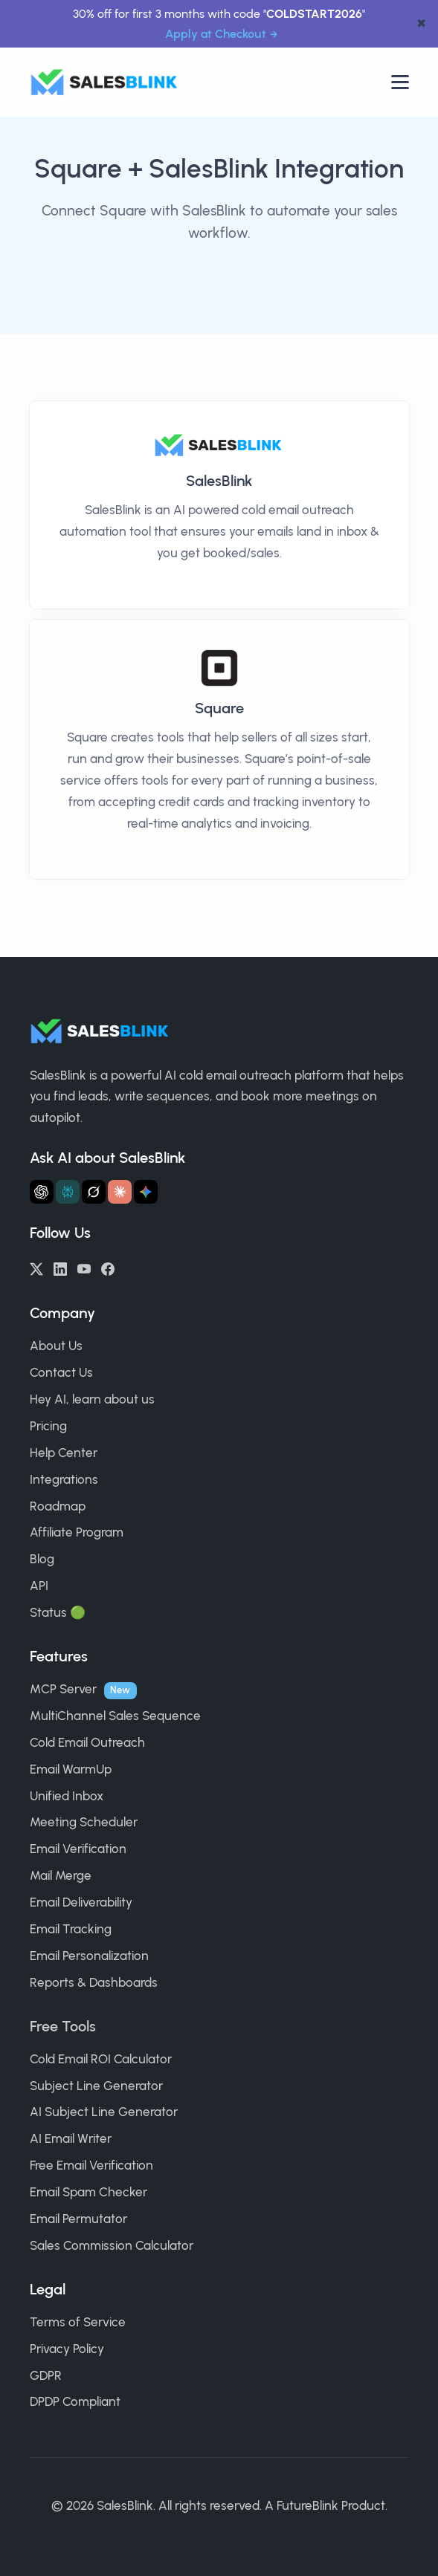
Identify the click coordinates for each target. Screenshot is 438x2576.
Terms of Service (78, 2321)
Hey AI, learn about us (92, 1399)
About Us (56, 1345)
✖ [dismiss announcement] (421, 24)
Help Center (63, 1452)
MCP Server (63, 1688)
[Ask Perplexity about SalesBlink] (68, 1192)
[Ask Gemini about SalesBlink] (146, 1192)
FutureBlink (307, 2505)
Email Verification (78, 1848)
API (39, 1585)
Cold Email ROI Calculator (101, 2058)
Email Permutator (78, 2218)
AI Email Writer (71, 2138)
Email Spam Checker (88, 2191)
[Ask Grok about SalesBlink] (94, 1192)
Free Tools (63, 2026)
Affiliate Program (76, 1532)
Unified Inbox (66, 1795)
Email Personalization (89, 1955)
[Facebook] (108, 1267)
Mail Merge (60, 1875)
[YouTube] (84, 1267)
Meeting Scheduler (84, 1821)
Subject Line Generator (96, 2085)
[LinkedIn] (60, 1267)
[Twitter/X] (36, 1267)
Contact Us (61, 1372)
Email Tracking (71, 1928)
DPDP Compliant (75, 2401)
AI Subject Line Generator (104, 2111)
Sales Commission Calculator (111, 2245)
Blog (42, 1558)
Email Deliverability (81, 1902)
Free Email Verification (91, 2165)
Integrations (64, 1479)
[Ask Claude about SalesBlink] (120, 1192)
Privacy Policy (67, 2348)
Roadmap (58, 1506)
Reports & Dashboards (94, 1982)
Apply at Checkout (215, 34)
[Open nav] (400, 82)
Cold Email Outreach (87, 1742)
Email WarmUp (71, 1769)
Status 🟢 (58, 1612)
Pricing (48, 1425)
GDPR (46, 2375)
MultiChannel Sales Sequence (115, 1715)
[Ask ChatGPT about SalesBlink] (42, 1192)
